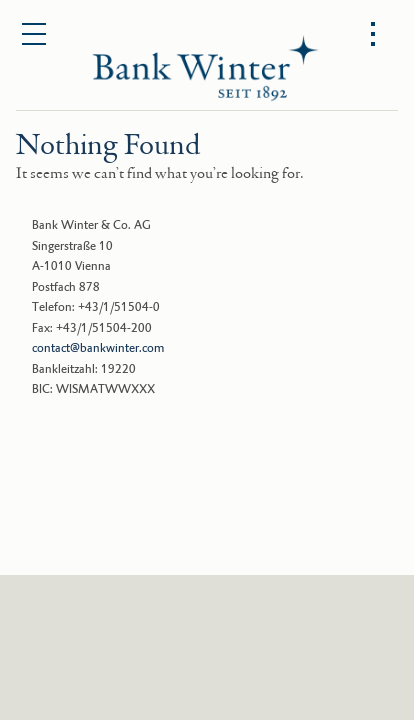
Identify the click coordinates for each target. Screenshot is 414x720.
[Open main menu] (34, 34)
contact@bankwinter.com (98, 348)
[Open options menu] (373, 34)
